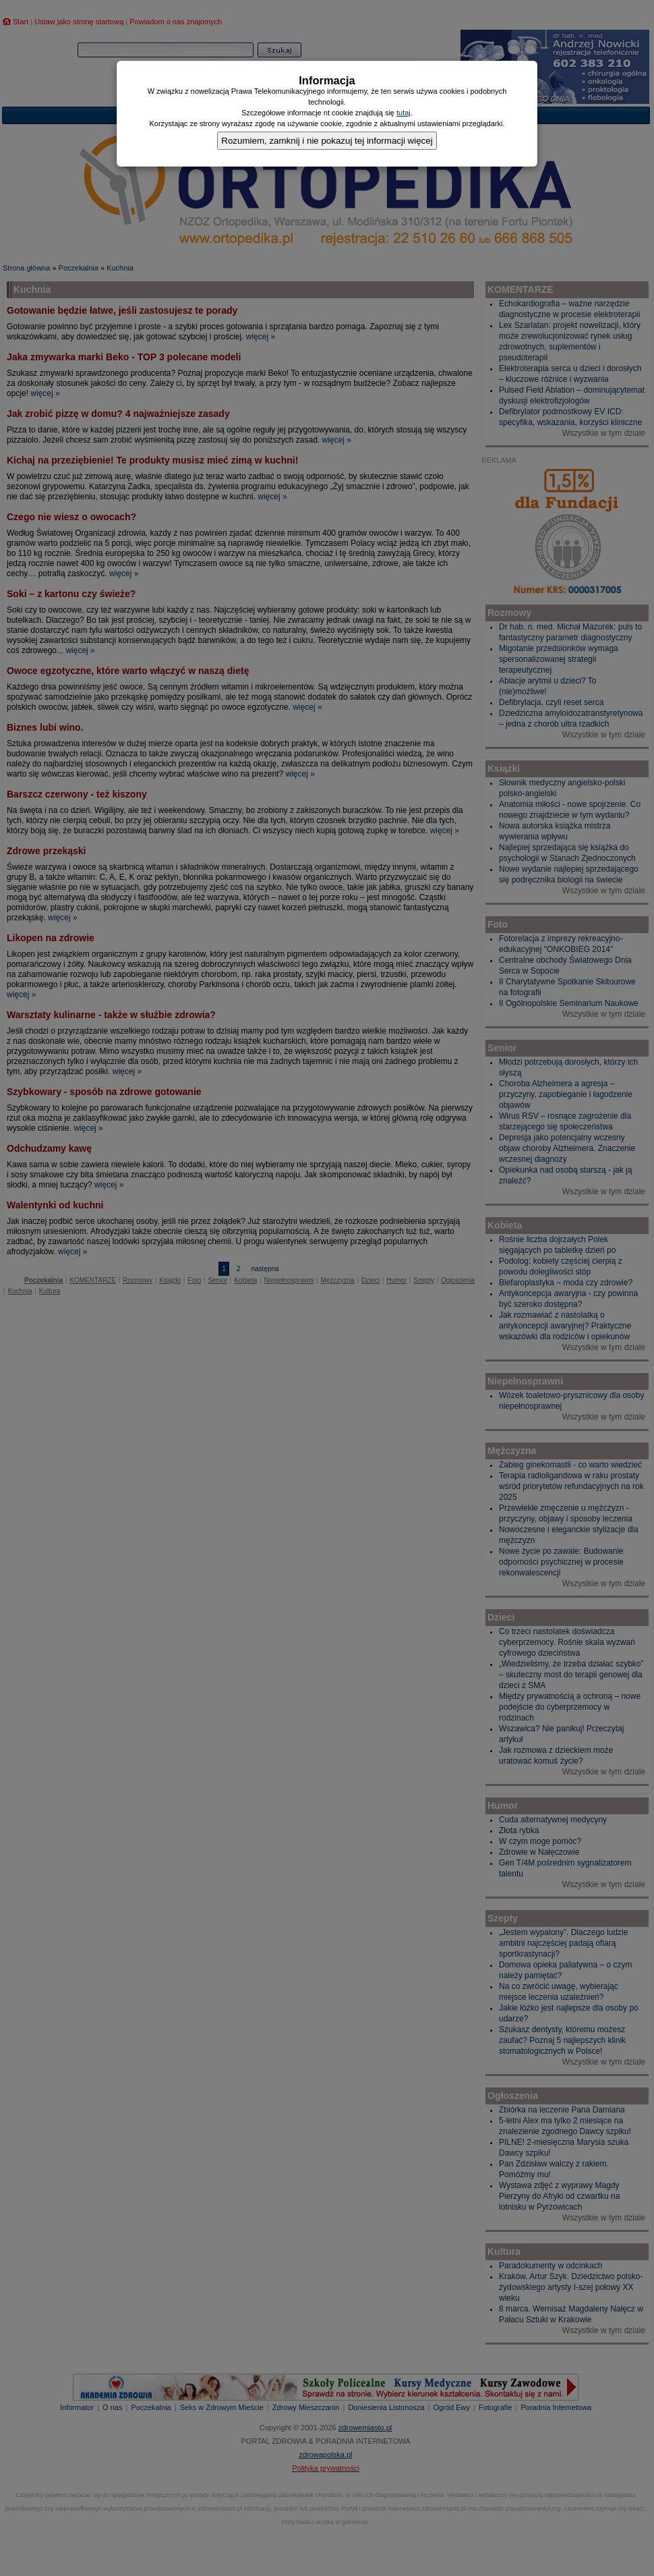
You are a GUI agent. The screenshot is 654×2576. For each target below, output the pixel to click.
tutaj (403, 113)
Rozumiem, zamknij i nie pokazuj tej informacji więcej (326, 141)
